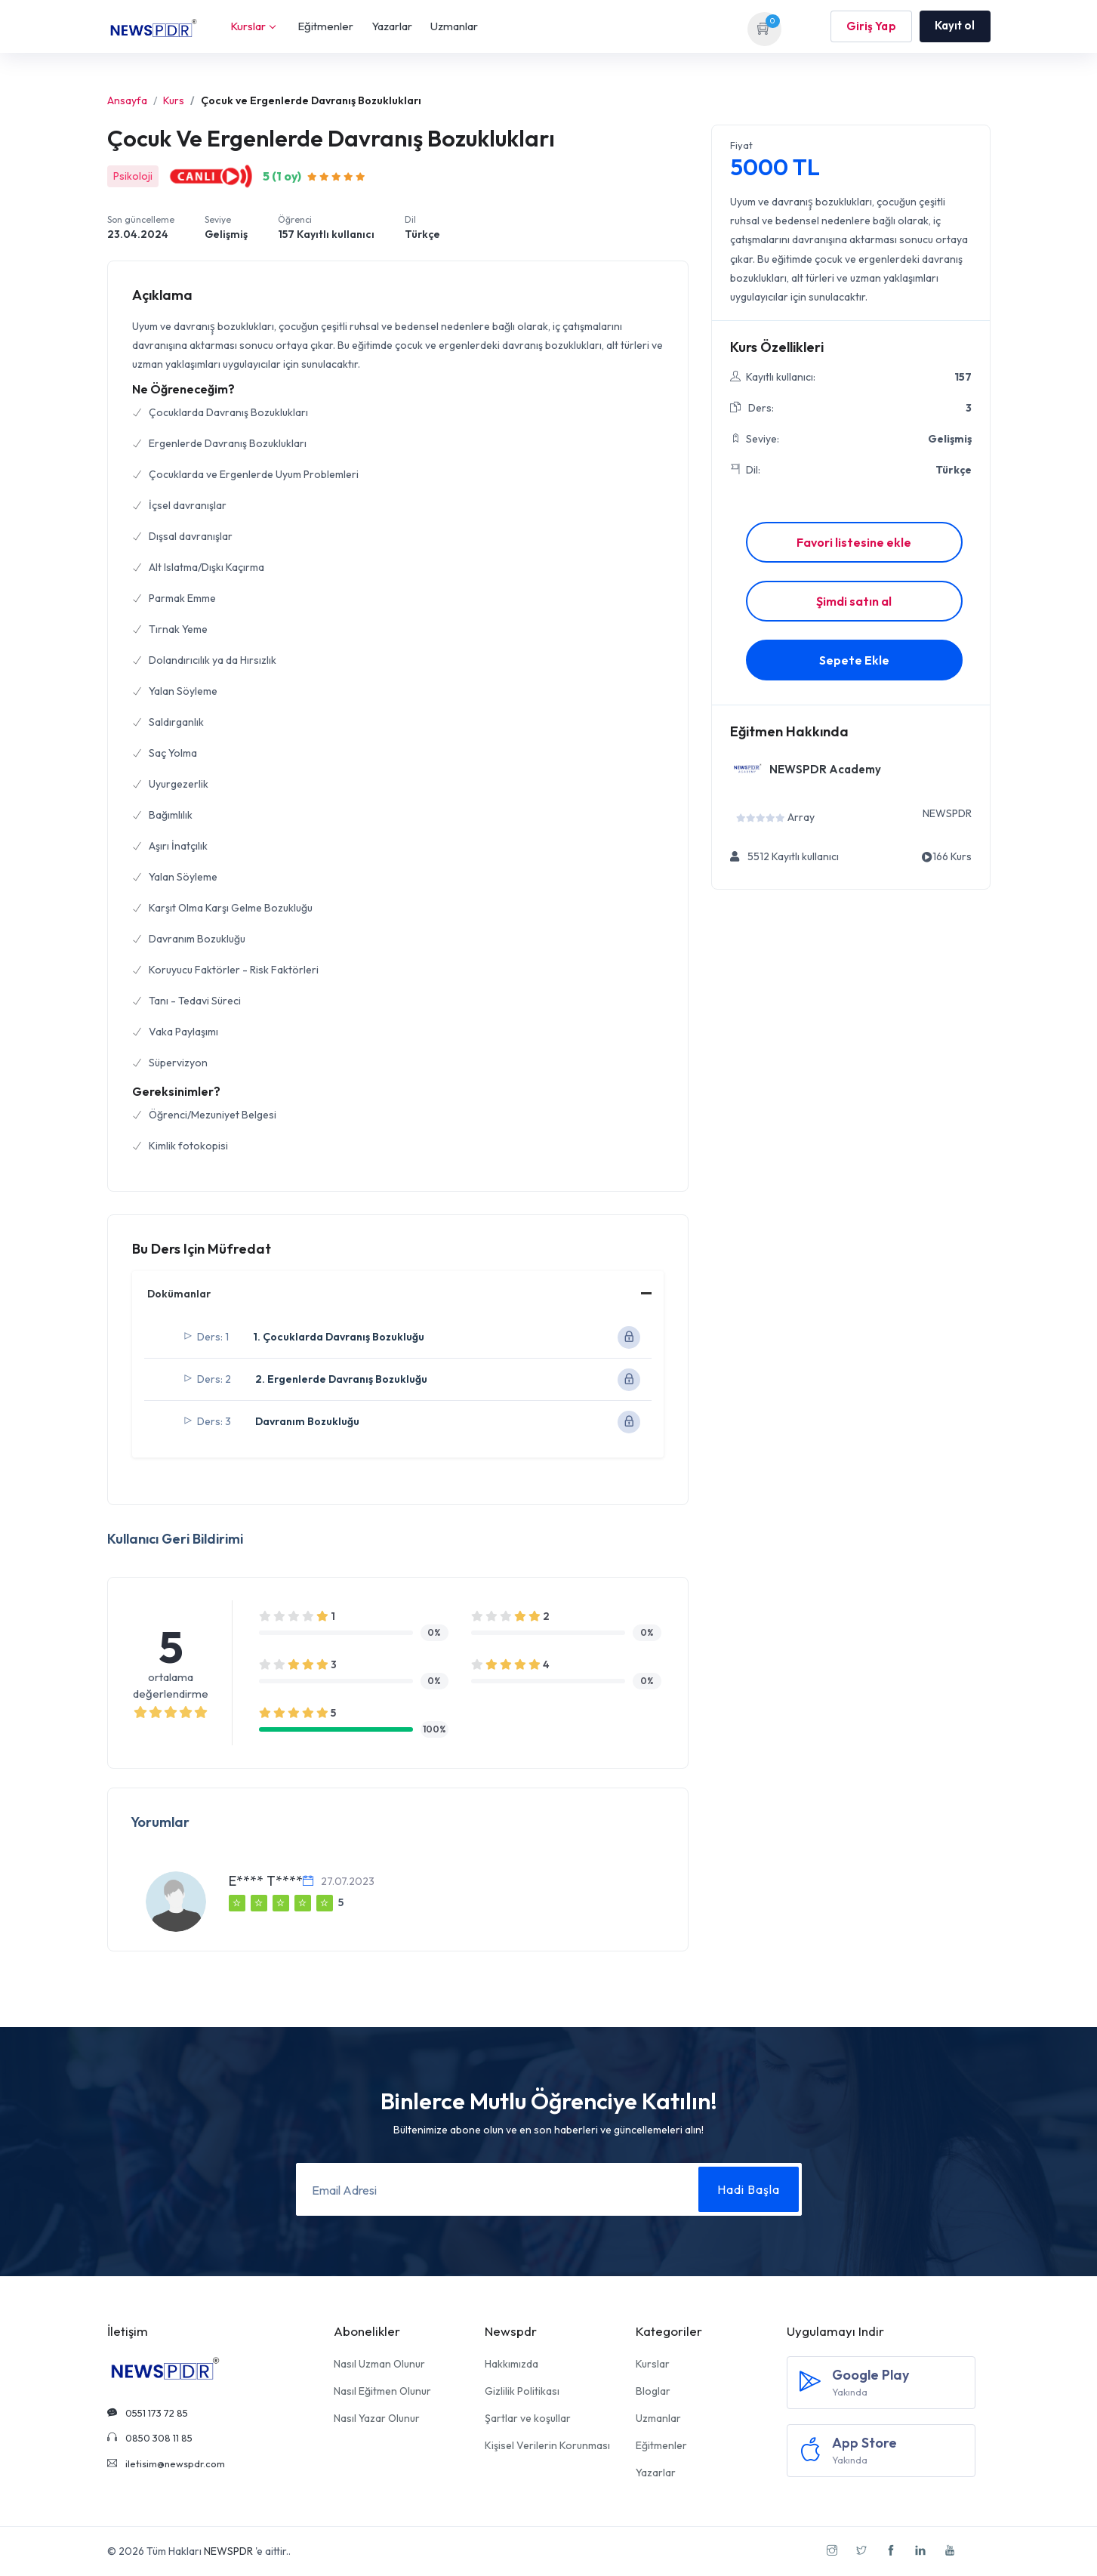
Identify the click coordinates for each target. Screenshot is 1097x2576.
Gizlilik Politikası (522, 2391)
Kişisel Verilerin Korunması (547, 2445)
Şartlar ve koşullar (528, 2418)
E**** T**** (266, 1881)
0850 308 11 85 (150, 2438)
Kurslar (252, 26)
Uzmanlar (454, 26)
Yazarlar (391, 26)
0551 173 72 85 (147, 2413)
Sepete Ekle (854, 660)
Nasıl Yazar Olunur (377, 2418)
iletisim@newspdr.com (166, 2463)
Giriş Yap (871, 26)
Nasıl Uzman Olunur (379, 2364)
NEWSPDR (228, 2551)
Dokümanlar (179, 1293)
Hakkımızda (511, 2364)
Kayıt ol (955, 25)
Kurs (173, 100)
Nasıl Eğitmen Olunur (382, 2391)
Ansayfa (127, 100)
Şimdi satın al (854, 601)
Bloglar (653, 2391)
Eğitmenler (325, 26)
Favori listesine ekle (854, 542)
